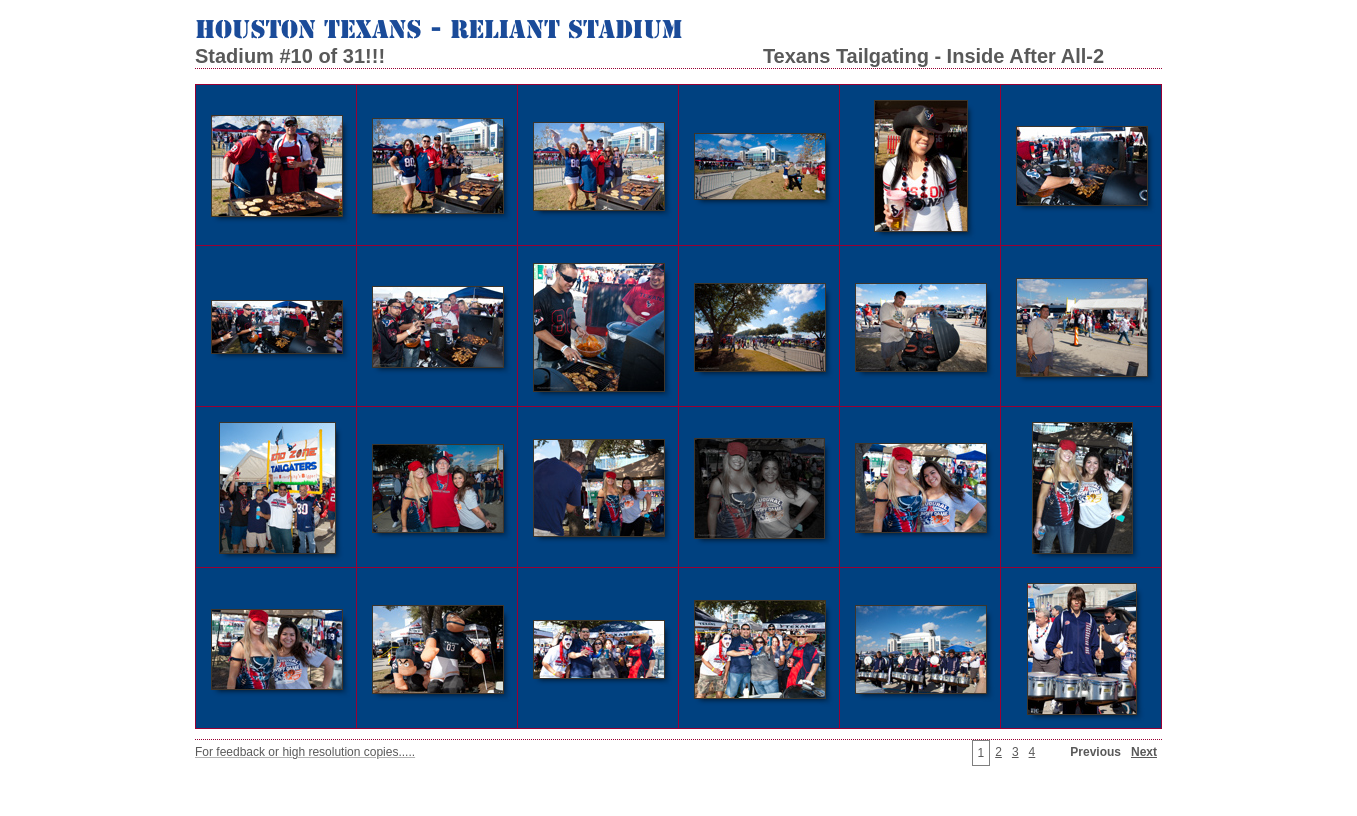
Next (1144, 752)
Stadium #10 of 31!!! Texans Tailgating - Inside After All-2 (649, 56)
